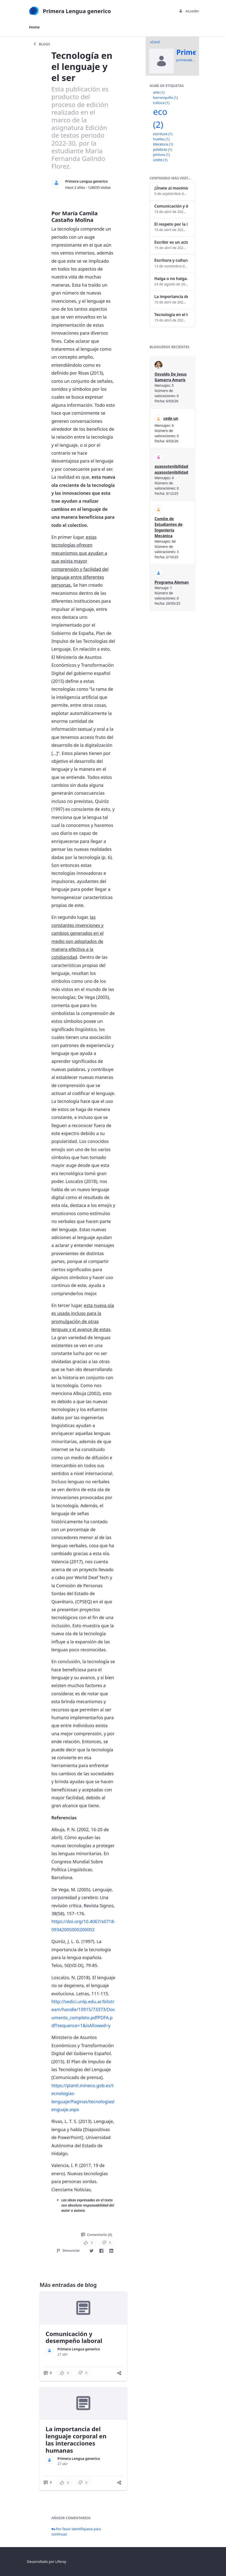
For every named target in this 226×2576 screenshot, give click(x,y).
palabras (162, 149)
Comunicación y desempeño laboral (73, 2337)
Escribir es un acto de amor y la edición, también (171, 242)
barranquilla (165, 97)
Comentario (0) (96, 2234)
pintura (161, 154)
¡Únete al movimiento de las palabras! (171, 188)
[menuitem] (34, 27)
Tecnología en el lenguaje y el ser (171, 314)
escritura (162, 133)
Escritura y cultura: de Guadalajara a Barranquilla (171, 260)
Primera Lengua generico (86, 181)
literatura (163, 144)
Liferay (60, 2561)
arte (159, 92)
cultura (161, 102)
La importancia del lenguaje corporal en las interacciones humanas (75, 2439)
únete (160, 159)
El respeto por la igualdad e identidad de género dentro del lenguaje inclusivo (171, 224)
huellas (161, 139)
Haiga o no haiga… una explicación (171, 278)
